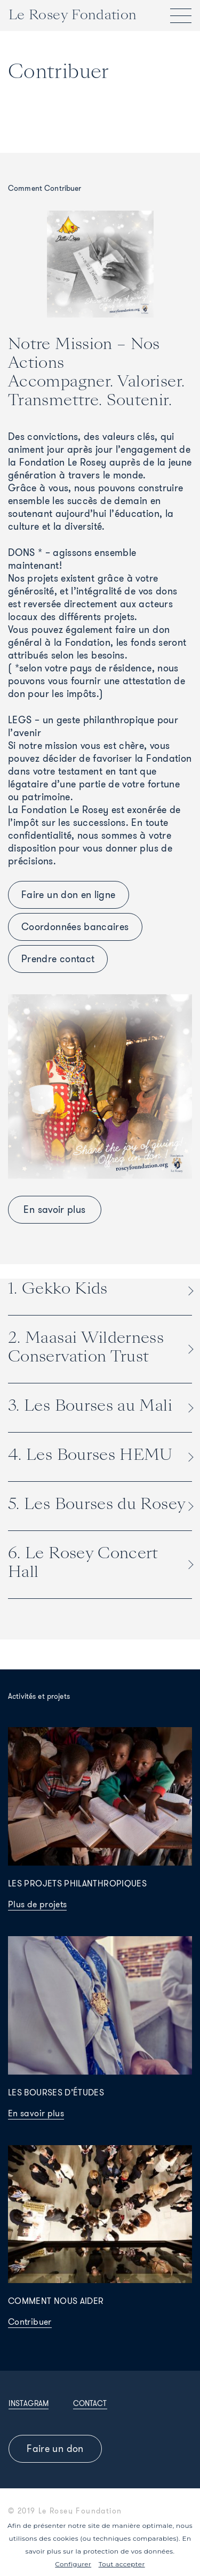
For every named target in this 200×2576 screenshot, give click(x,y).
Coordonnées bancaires (75, 927)
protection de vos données (128, 2551)
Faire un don (55, 2449)
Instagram (29, 2403)
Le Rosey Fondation (73, 14)
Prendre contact (57, 959)
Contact (90, 2403)
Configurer (73, 2564)
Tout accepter (122, 2564)
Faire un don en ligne (68, 895)
